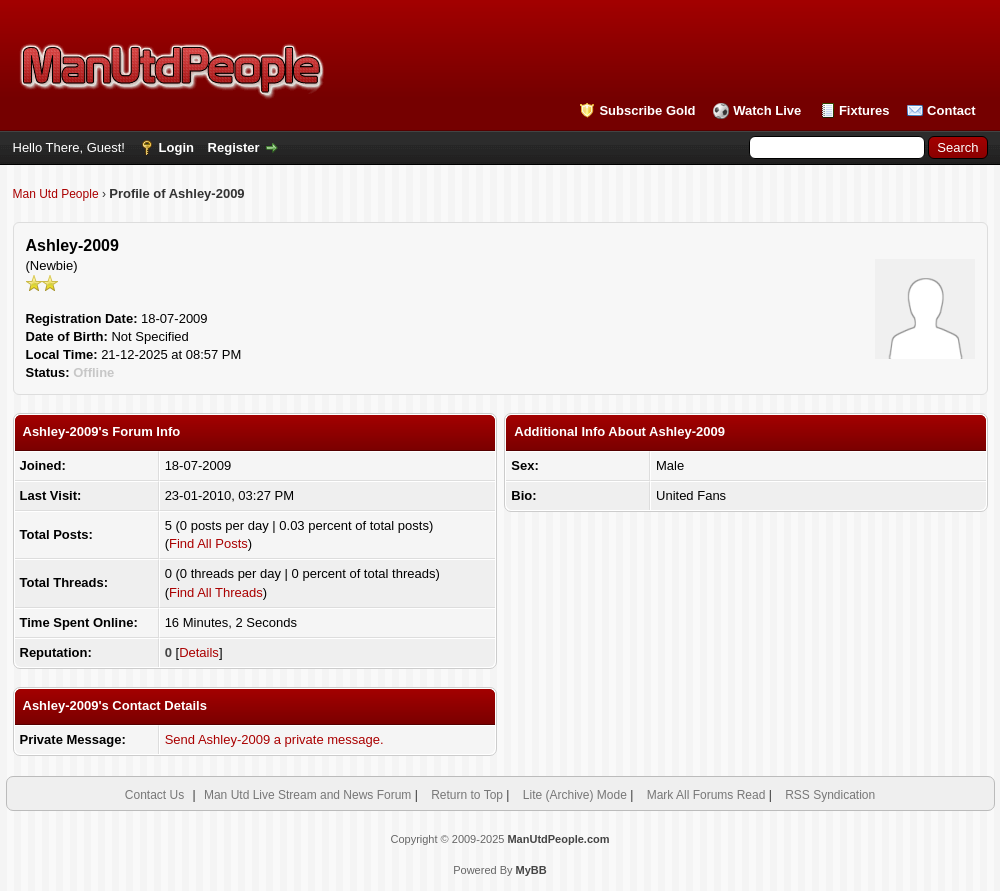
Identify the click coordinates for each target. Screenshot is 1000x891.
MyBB (531, 870)
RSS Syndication (830, 795)
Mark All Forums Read (706, 795)
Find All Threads (216, 592)
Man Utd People (56, 194)
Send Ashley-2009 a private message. (274, 739)
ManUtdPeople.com (558, 839)
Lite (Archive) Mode (575, 795)
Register (234, 147)
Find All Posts (208, 543)
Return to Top (467, 795)
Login (176, 147)
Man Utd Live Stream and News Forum (307, 795)
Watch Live (767, 110)
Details (199, 652)
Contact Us (154, 795)
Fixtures (864, 110)
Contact (951, 110)
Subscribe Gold (647, 110)
